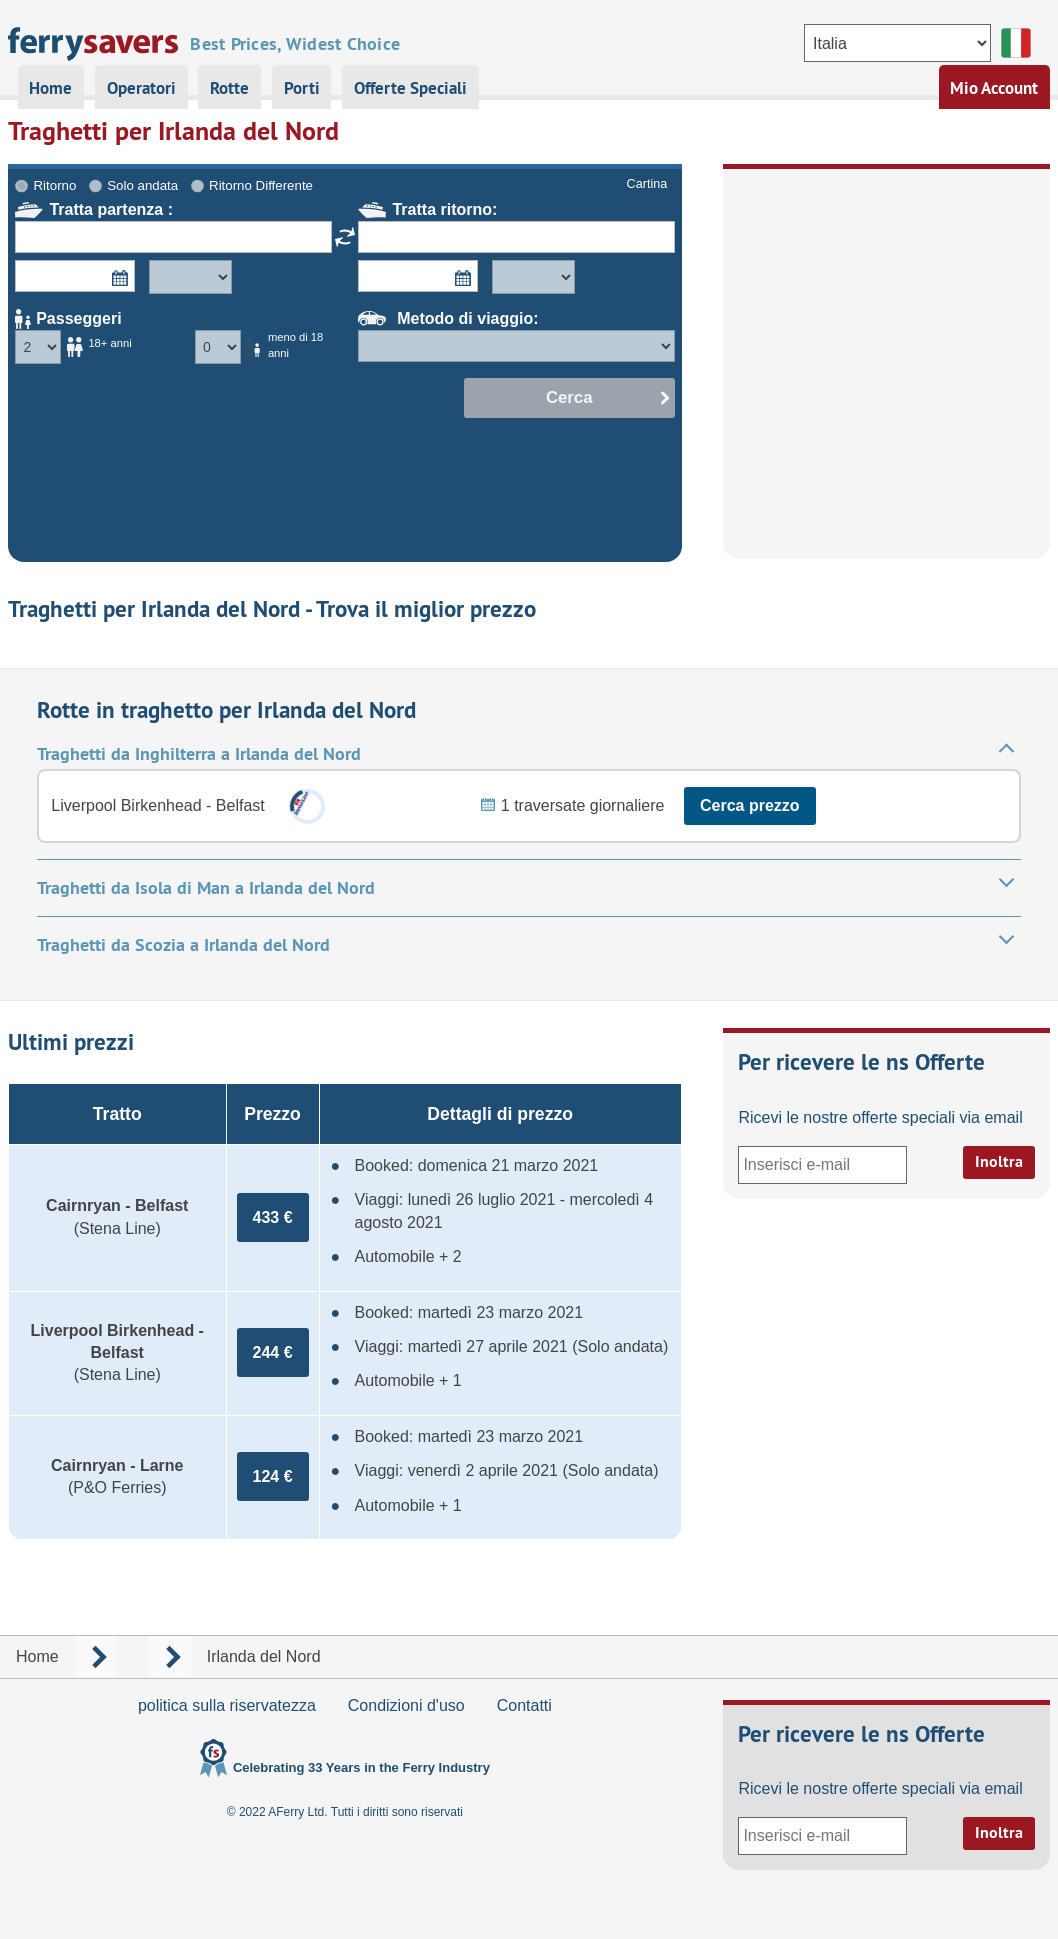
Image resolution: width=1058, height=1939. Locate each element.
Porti (302, 88)
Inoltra (999, 1161)
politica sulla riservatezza (227, 1705)
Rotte (229, 88)
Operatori (141, 88)
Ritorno (55, 185)
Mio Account (994, 88)
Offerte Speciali (410, 88)
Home (50, 88)
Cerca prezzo (750, 805)
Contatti (524, 1705)
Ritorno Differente (261, 185)
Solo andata (142, 185)
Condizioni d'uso (406, 1705)
